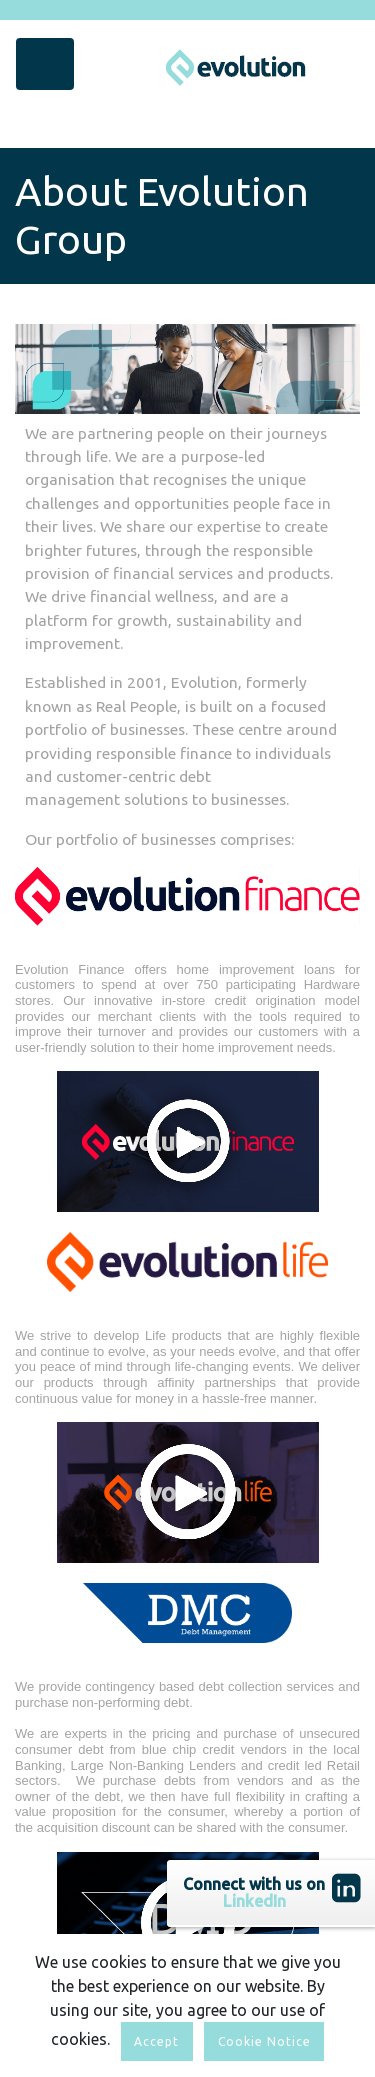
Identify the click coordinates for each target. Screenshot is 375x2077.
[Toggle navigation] (45, 64)
